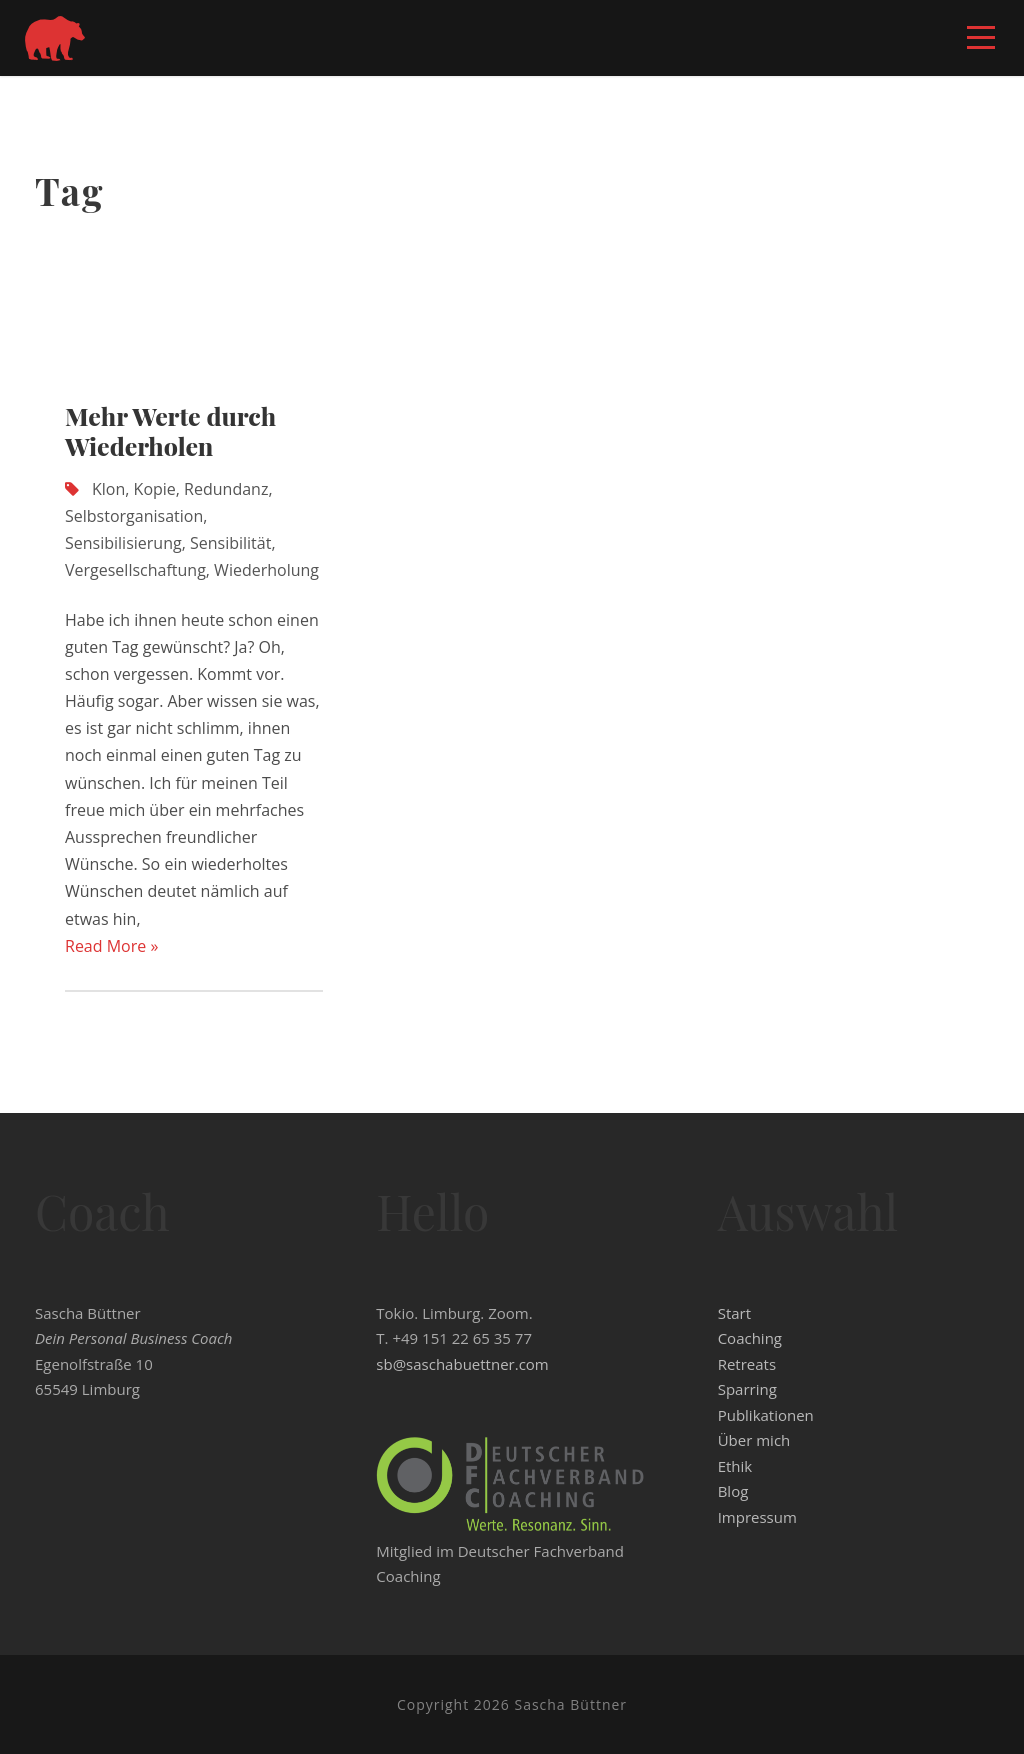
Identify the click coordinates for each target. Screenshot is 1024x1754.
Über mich (754, 1440)
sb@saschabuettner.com (462, 1364)
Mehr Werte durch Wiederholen (170, 430)
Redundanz (226, 489)
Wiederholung (266, 570)
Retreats (747, 1364)
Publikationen (766, 1415)
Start (734, 1313)
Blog (733, 1491)
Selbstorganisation (134, 516)
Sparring (747, 1389)
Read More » (111, 946)
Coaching (750, 1338)
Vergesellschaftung (135, 570)
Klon (108, 489)
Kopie (155, 489)
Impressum (757, 1517)
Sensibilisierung (123, 543)
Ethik (735, 1466)
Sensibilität (230, 543)
